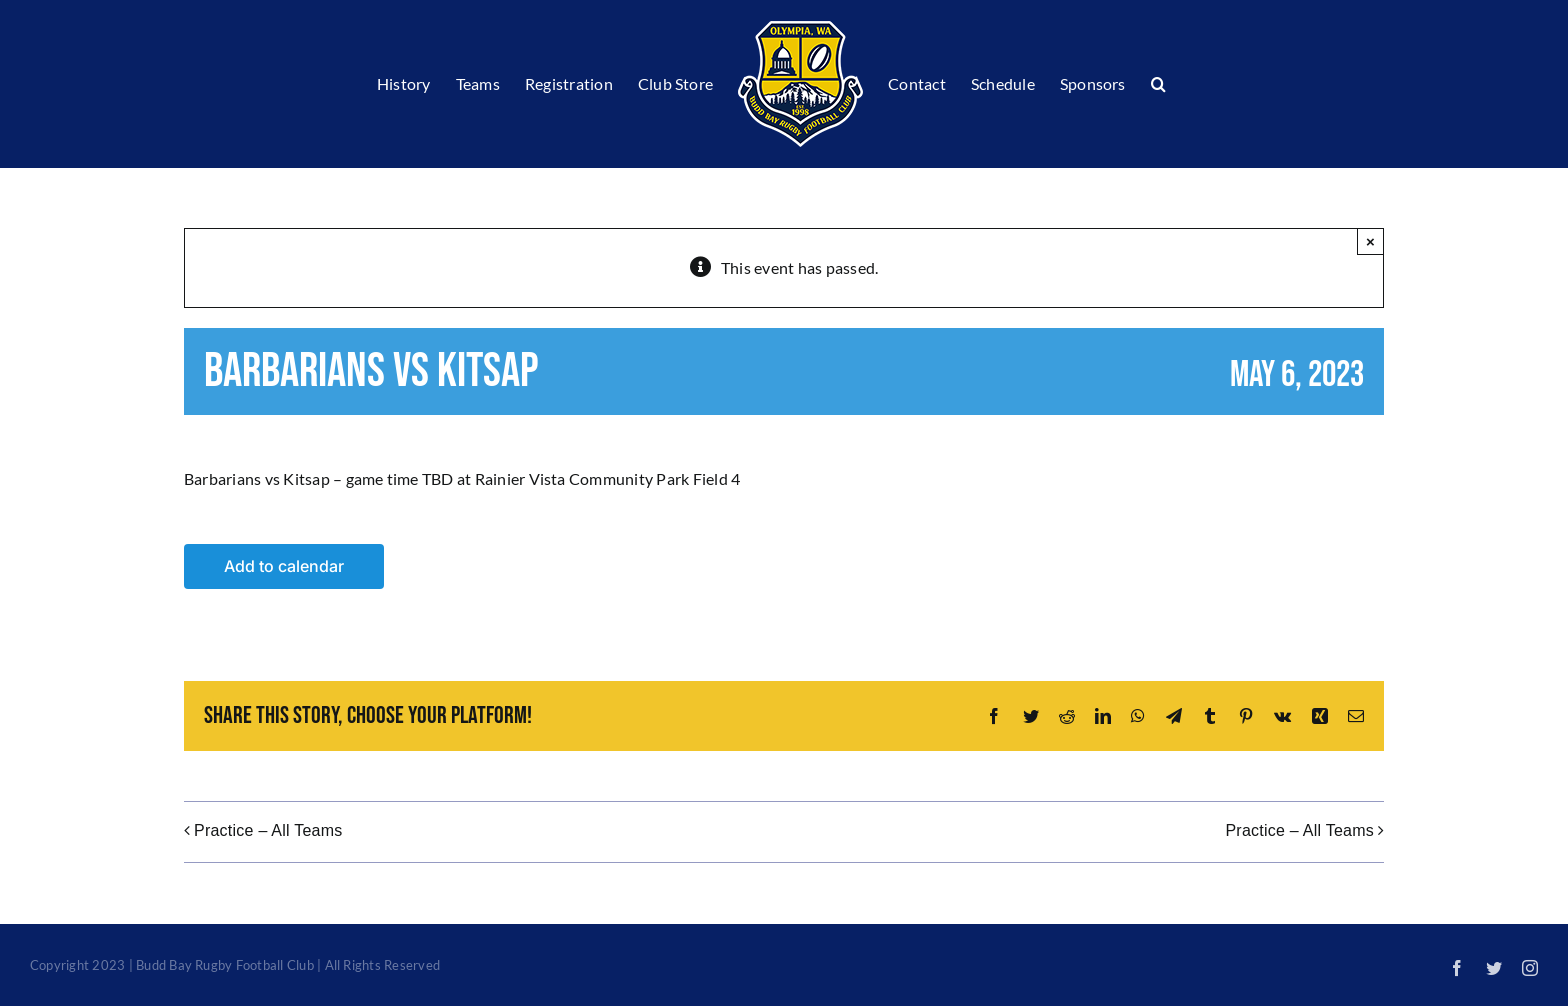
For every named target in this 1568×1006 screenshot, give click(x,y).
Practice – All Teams (268, 830)
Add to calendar (284, 566)
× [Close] (1370, 241)
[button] (1158, 84)
